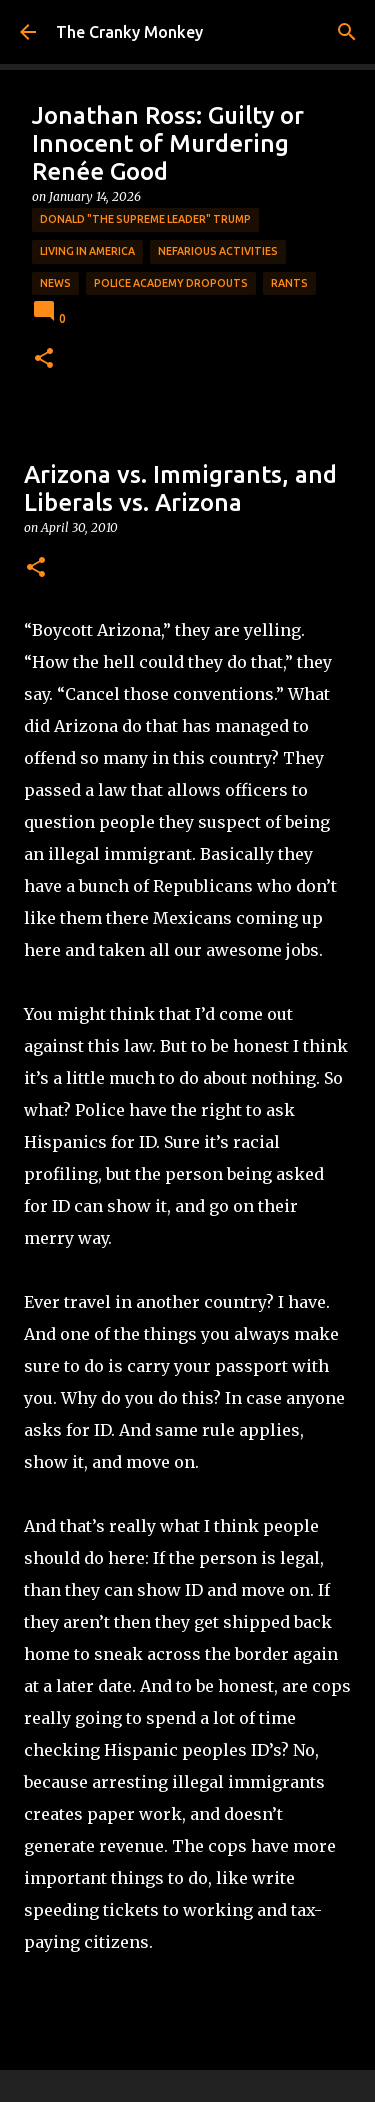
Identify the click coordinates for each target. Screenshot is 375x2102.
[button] (44, 359)
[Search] (347, 32)
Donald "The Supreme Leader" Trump (145, 219)
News (55, 283)
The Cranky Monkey (129, 32)
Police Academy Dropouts (171, 283)
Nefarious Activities (218, 251)
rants (289, 283)
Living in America (87, 251)
